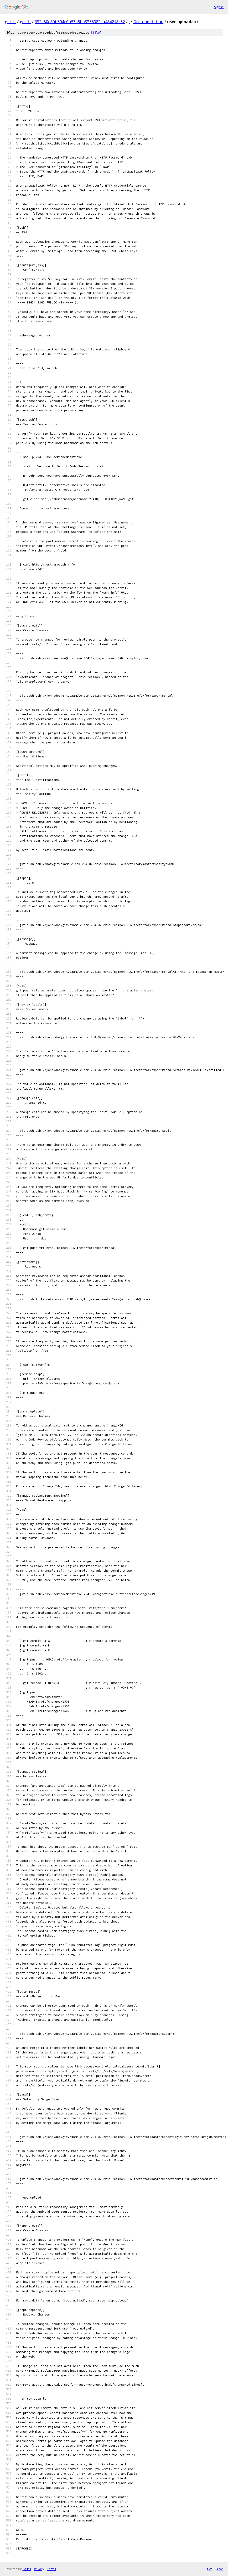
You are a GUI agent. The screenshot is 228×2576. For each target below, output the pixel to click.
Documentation (148, 21)
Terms (51, 2569)
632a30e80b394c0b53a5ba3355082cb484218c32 (80, 21)
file (96, 33)
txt (209, 2569)
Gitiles (26, 2569)
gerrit (10, 21)
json (220, 2569)
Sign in (219, 7)
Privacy (39, 2569)
